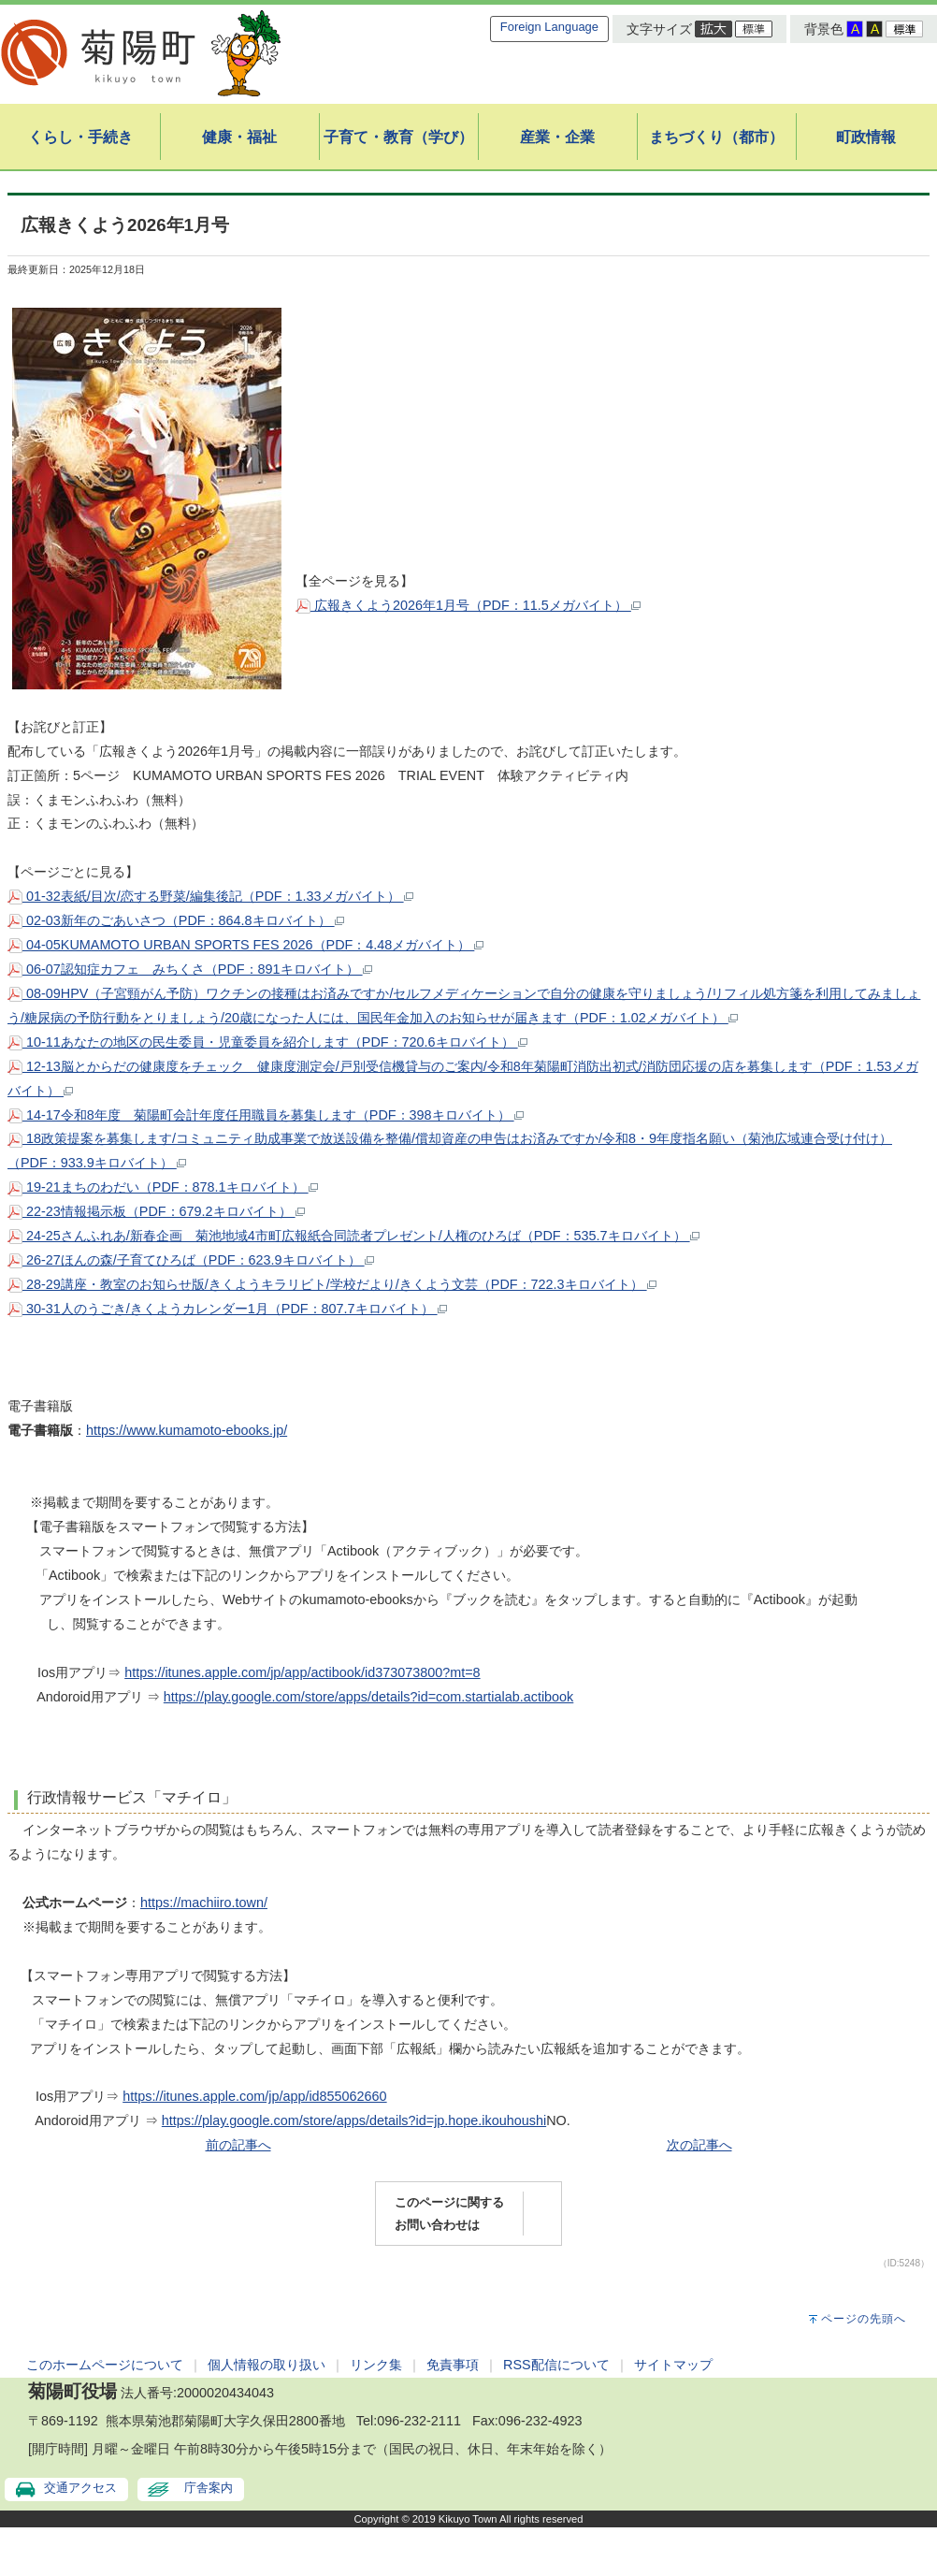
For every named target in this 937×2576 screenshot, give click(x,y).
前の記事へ (238, 2144)
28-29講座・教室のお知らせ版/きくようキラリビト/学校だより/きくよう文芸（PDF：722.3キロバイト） (331, 1284)
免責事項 (452, 2364)
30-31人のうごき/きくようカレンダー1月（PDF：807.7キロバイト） (227, 1308)
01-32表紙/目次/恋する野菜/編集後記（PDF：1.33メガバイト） (210, 896)
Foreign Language (549, 27)
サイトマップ (673, 2364)
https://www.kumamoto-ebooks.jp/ (186, 1430)
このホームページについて (104, 2364)
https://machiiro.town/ (203, 1902)
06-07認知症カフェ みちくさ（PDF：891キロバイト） (189, 969)
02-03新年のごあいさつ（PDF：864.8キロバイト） (175, 920)
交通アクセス (80, 2488)
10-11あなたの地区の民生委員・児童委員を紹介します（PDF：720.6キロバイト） (267, 1042)
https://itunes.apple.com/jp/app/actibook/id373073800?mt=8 (302, 1672)
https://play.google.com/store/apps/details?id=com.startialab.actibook (369, 1696)
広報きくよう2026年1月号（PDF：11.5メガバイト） (468, 605)
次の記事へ (699, 2144)
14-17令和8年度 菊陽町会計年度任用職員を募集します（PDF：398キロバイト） (265, 1114)
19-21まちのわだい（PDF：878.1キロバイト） (162, 1186)
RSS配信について (556, 2364)
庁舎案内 (208, 2488)
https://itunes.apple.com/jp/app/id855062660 (254, 2096)
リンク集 (376, 2364)
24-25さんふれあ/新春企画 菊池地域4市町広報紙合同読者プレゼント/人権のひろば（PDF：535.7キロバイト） (353, 1235)
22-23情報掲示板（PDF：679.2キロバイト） (156, 1211)
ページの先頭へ (863, 2318)
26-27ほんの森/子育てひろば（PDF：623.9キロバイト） (190, 1259)
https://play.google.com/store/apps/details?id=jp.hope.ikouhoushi (354, 2120)
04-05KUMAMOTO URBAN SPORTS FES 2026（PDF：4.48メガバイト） (245, 944)
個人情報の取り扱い (266, 2364)
